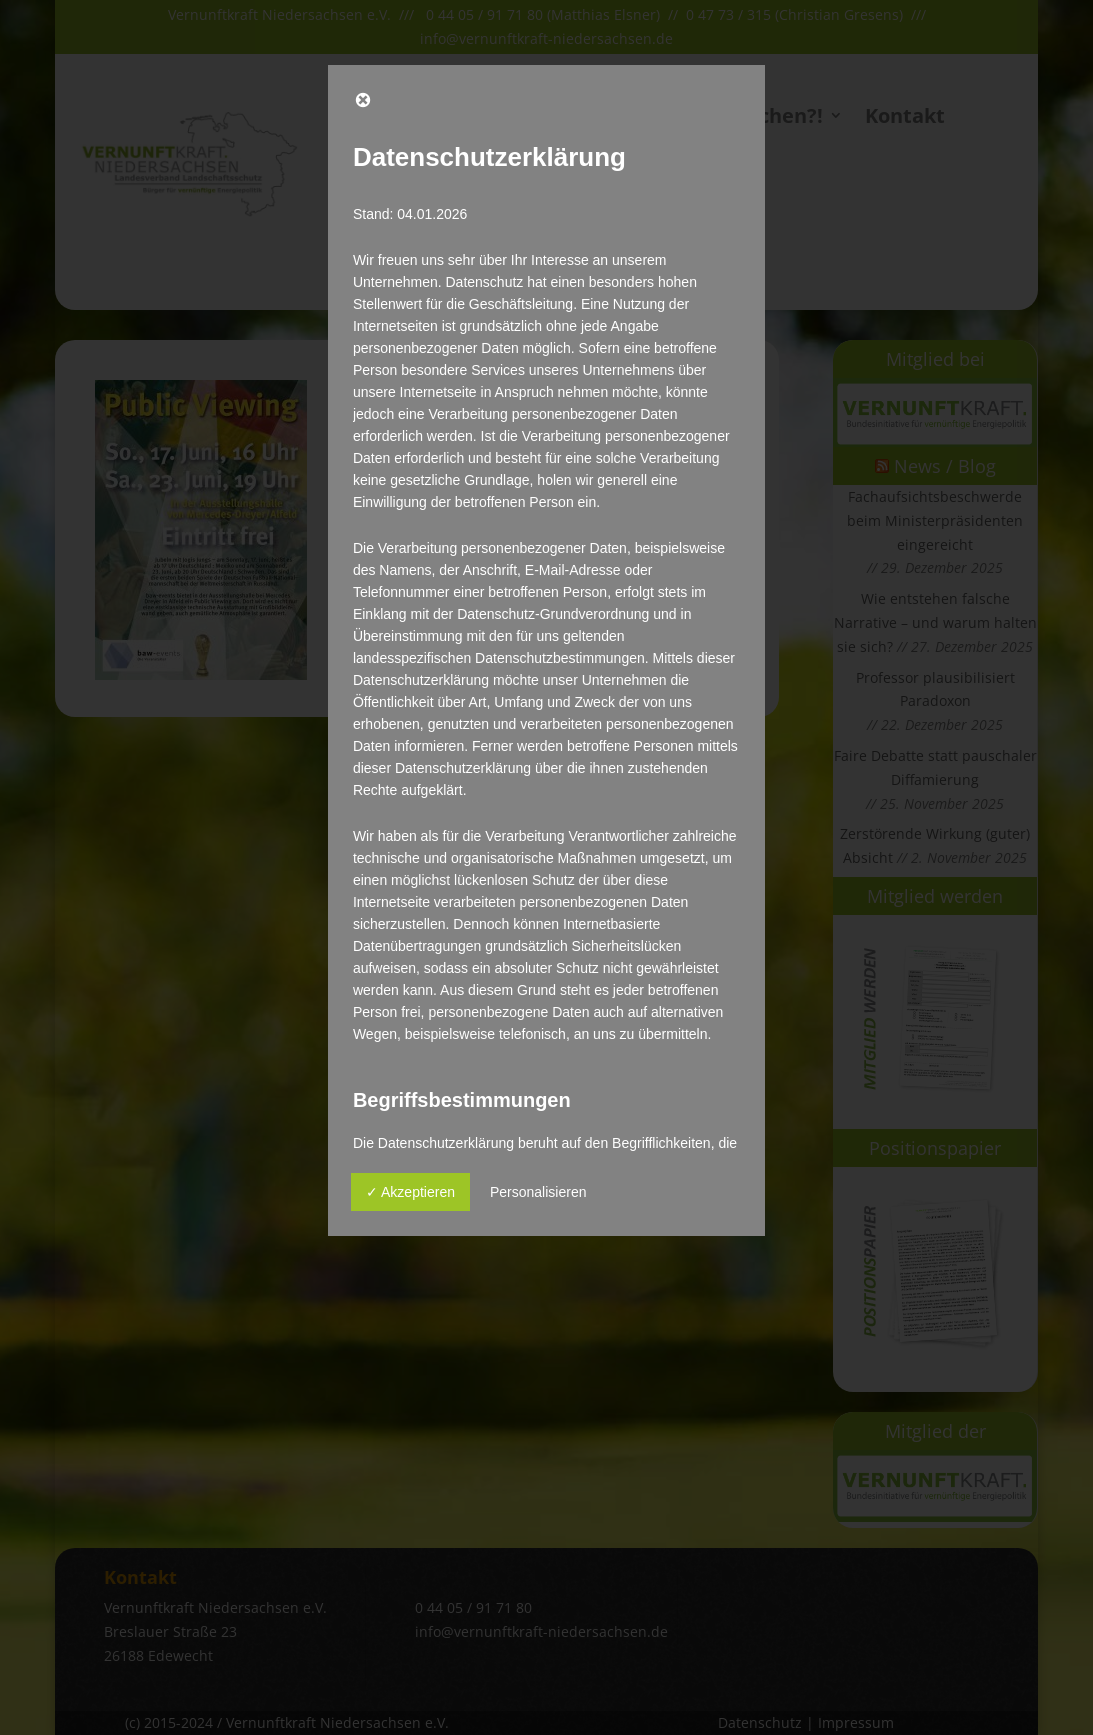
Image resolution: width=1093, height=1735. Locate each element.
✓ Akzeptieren (410, 1192)
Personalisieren (538, 1192)
